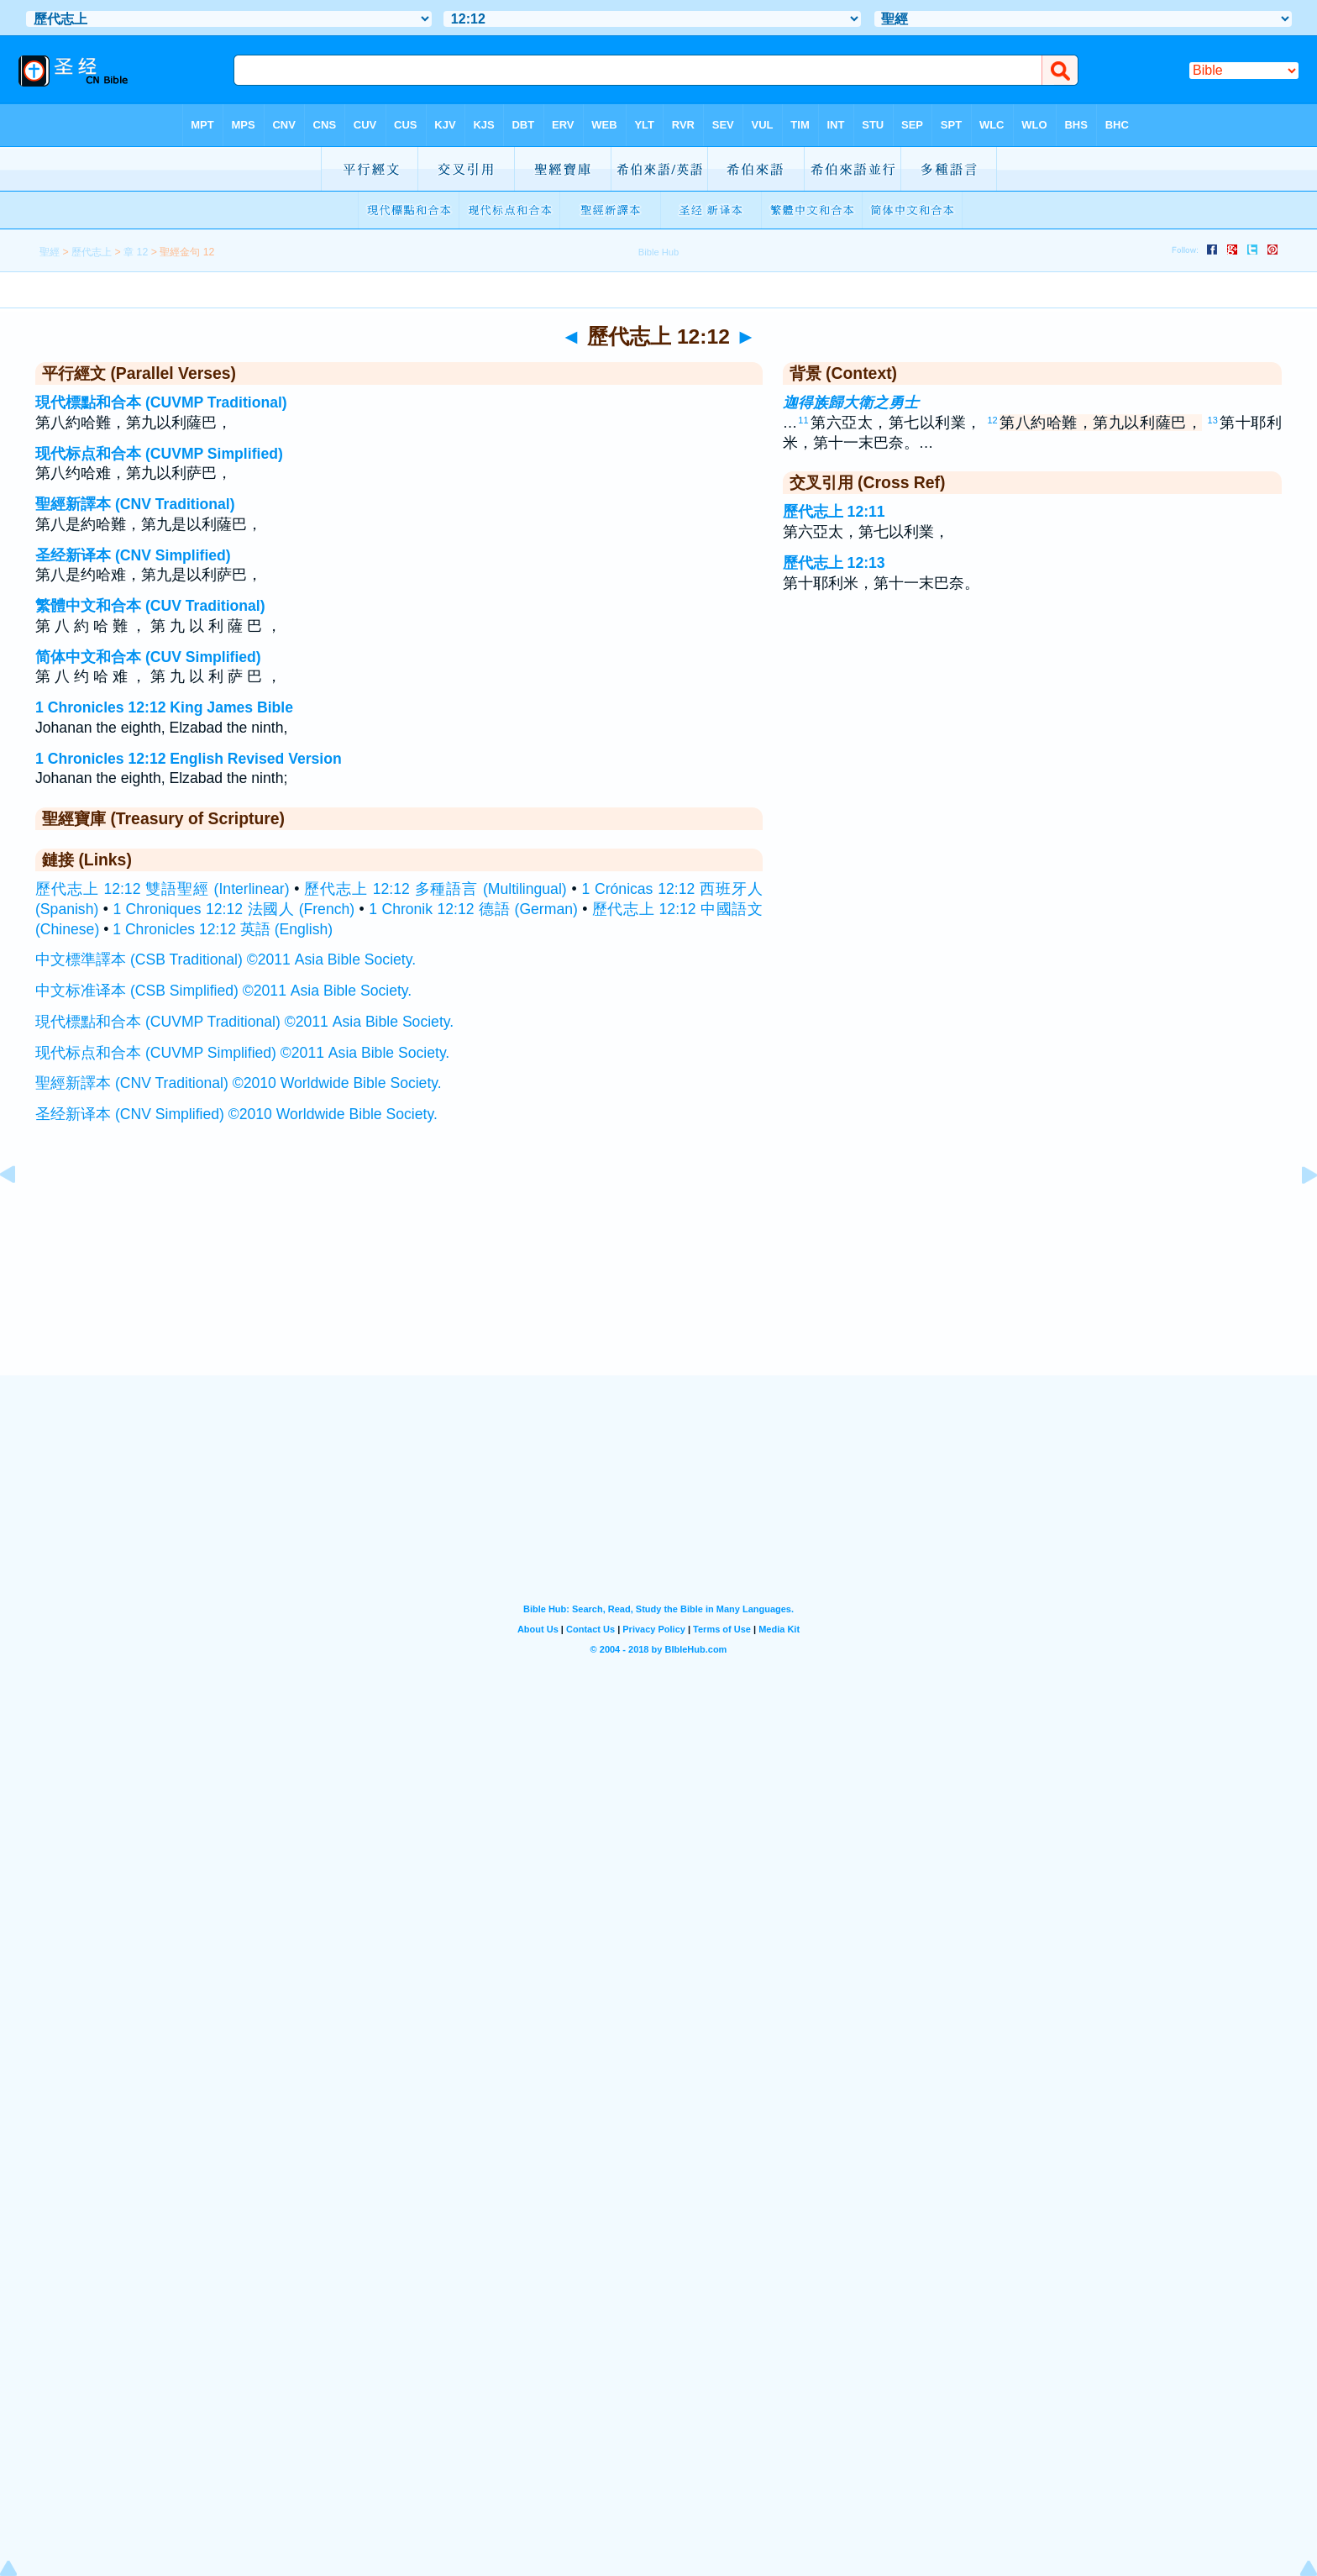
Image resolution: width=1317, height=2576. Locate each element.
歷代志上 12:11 (834, 511)
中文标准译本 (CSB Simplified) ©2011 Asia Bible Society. (223, 990)
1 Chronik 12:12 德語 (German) (473, 909)
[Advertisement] (658, 1271)
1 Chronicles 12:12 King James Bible (164, 707)
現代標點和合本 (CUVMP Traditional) (161, 402)
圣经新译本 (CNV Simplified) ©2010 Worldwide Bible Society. (236, 1114)
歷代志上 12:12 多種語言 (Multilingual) (435, 889)
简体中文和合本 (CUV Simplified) (148, 657)
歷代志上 (91, 252)
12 (992, 420)
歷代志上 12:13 (834, 563)
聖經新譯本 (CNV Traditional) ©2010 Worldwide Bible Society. (238, 1083)
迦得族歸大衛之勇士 (851, 402)
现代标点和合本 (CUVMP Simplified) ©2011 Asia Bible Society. (242, 1052)
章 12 (135, 252)
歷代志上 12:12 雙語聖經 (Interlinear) (162, 889)
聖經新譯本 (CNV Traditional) (135, 504)
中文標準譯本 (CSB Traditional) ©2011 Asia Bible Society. (225, 959)
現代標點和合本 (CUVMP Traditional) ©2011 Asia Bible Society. (244, 1021)
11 (803, 420)
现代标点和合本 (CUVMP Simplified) (159, 453)
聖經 (49, 252)
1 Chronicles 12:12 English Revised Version (188, 758)
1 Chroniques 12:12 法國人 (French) (233, 909)
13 (1213, 420)
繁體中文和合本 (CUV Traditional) (150, 605)
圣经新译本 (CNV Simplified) (133, 555)
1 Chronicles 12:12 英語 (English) (223, 929)
